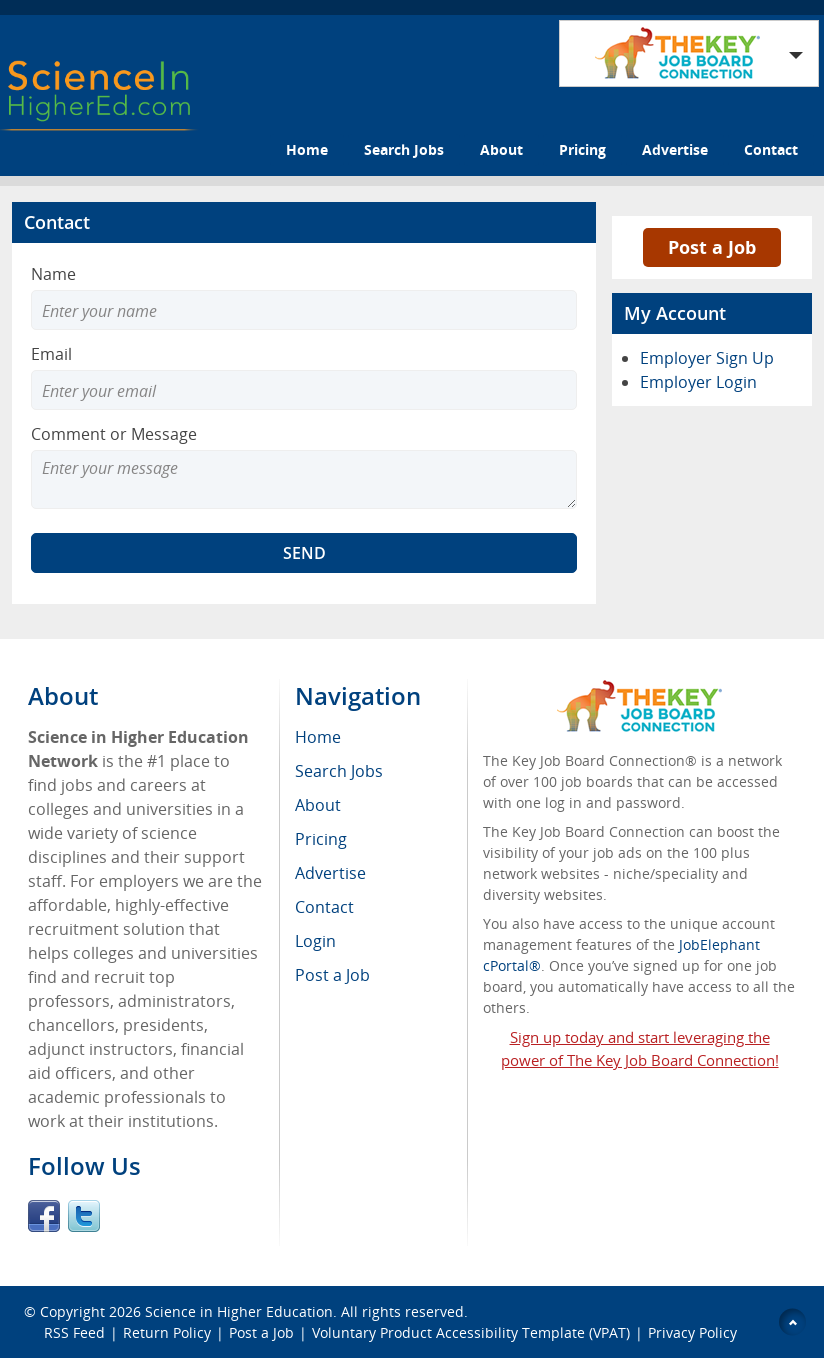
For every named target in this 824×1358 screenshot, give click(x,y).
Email (51, 354)
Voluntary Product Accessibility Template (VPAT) (471, 1332)
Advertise (675, 149)
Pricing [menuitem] (321, 839)
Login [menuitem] (315, 941)
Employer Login (698, 382)
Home (307, 149)
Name (53, 274)
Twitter (84, 1216)
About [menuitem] (318, 805)
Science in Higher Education (239, 1311)
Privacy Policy (694, 1332)
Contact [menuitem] (324, 907)
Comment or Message (114, 434)
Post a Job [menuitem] (332, 975)
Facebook (44, 1216)
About (501, 149)
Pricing (582, 149)
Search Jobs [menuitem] (339, 771)
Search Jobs (404, 149)
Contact (771, 149)
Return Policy (167, 1332)
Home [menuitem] (318, 737)
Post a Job (712, 247)
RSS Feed (74, 1332)
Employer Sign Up (707, 358)
